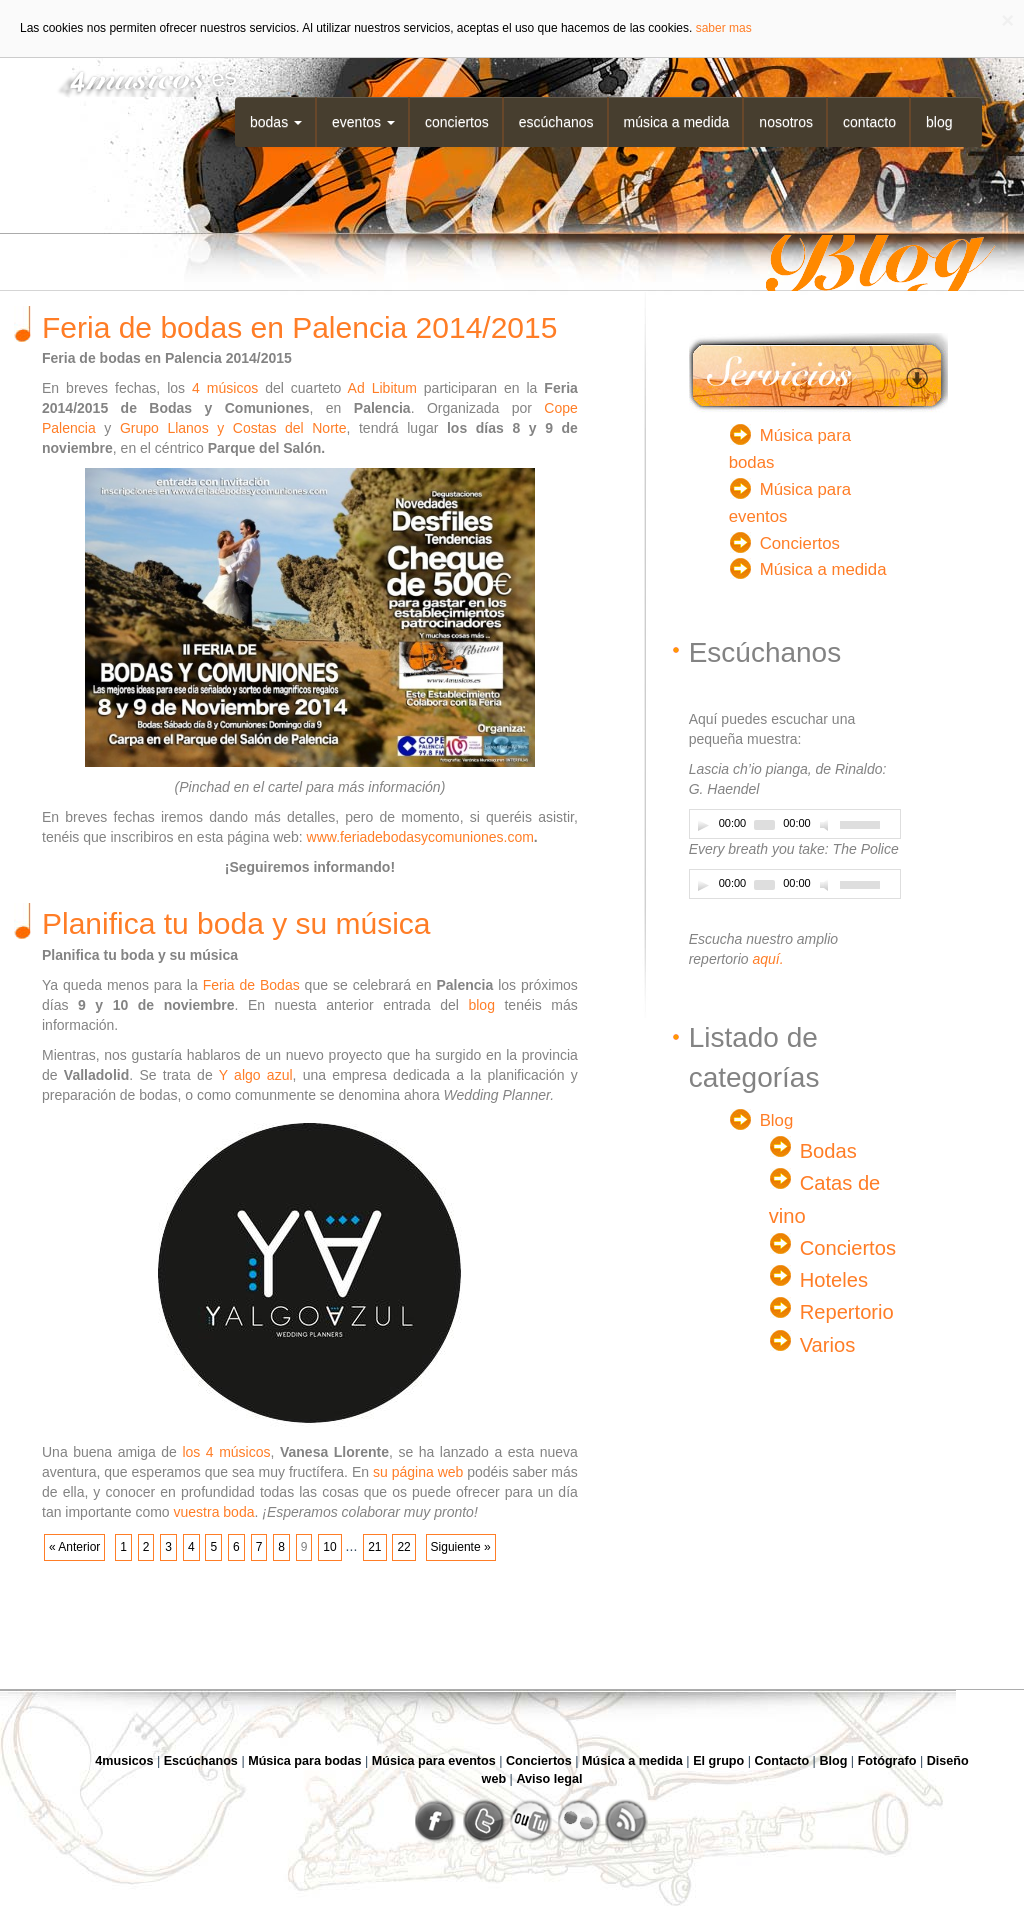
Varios (828, 1345)
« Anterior (74, 1547)
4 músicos (225, 388)
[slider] (764, 825)
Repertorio (847, 1312)
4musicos (124, 1761)
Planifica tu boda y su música (236, 923)
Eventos (363, 122)
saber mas (724, 28)
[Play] (703, 825)
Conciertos (457, 122)
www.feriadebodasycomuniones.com (420, 837)
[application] (795, 824)
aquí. (767, 959)
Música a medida (677, 122)
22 (403, 1547)
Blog (939, 122)
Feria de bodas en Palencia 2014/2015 (299, 327)
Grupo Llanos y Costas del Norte (233, 428)
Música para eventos (434, 1761)
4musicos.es (140, 77)
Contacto (869, 122)
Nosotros (786, 122)
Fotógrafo (887, 1761)
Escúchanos (556, 122)
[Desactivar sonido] (827, 825)
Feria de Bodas (251, 985)
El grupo (718, 1761)
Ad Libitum (382, 388)
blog (481, 1005)
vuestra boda (214, 1512)
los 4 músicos (226, 1452)
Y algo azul (256, 1075)
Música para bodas (304, 1761)
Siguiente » (461, 1547)
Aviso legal (549, 1779)
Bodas (276, 122)
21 (374, 1547)
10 (329, 1547)
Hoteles (834, 1280)
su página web (418, 1472)
